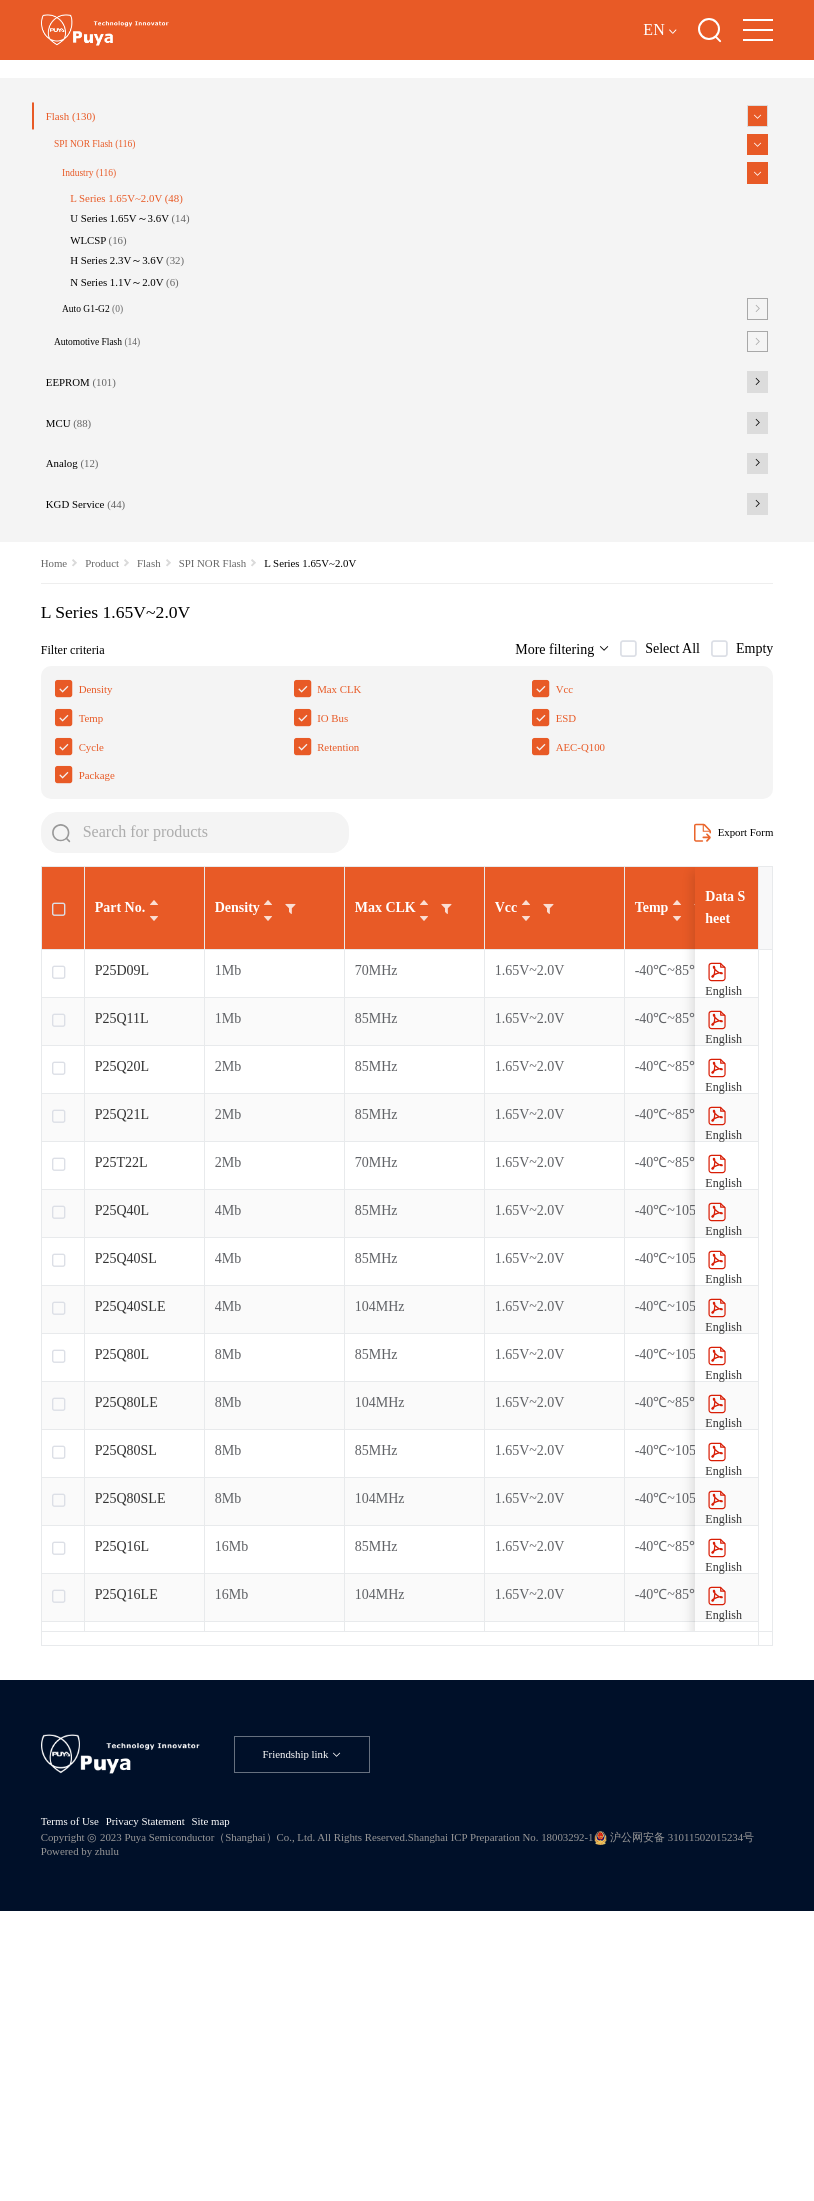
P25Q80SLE (130, 1734)
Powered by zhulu (277, 2126)
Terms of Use (75, 2090)
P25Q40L (122, 1446)
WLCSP (119, 381)
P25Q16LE (126, 1830)
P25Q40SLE (130, 1542)
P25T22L (121, 1398)
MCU (84, 599)
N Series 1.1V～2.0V (150, 433)
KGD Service (104, 696)
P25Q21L (122, 1350)
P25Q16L (122, 1782)
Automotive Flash (117, 503)
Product (112, 765)
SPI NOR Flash (114, 266)
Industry (108, 300)
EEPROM (98, 551)
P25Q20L (122, 1302)
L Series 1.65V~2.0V (153, 329)
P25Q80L (122, 1590)
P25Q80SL (126, 1686)
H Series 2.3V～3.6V (153, 406)
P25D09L (122, 1206)
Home (56, 765)
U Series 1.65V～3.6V (157, 355)
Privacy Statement (165, 2090)
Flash (86, 232)
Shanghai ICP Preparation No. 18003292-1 (586, 2109)
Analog (88, 648)
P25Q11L (122, 1254)
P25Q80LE (126, 1638)
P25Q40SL (126, 1494)
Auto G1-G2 (112, 465)
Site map (242, 2090)
